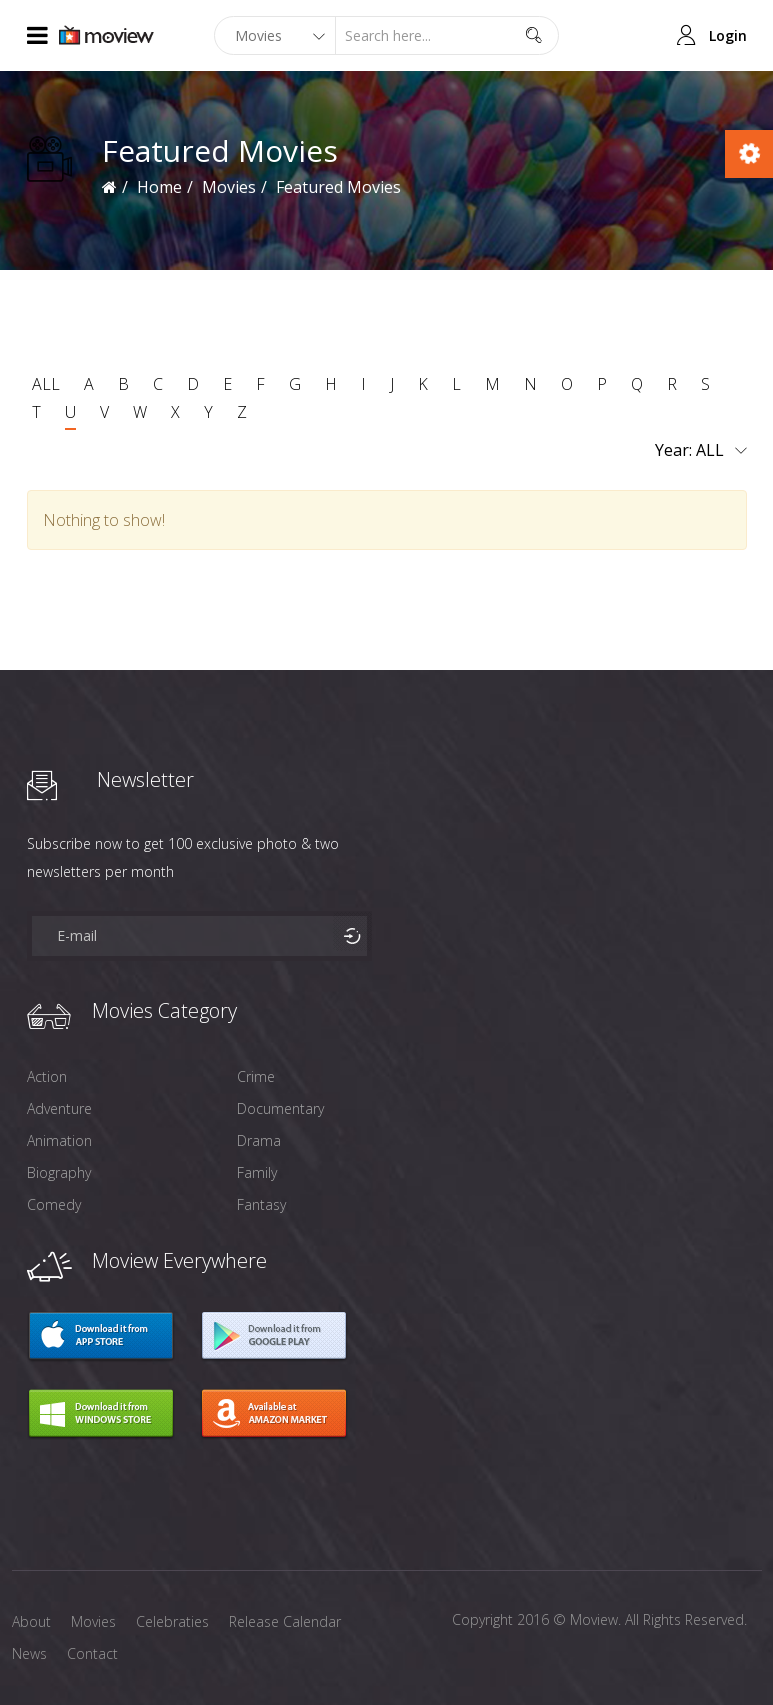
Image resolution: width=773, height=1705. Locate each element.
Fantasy (261, 1204)
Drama (259, 1140)
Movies (229, 187)
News (29, 1653)
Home (159, 187)
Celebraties (172, 1621)
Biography (59, 1172)
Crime (256, 1076)
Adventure (59, 1108)
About (31, 1621)
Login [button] (728, 35)
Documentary (280, 1108)
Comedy (54, 1204)
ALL (46, 384)
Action (47, 1076)
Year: (701, 451)
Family (257, 1172)
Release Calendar (285, 1621)
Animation (59, 1140)
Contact (92, 1653)
